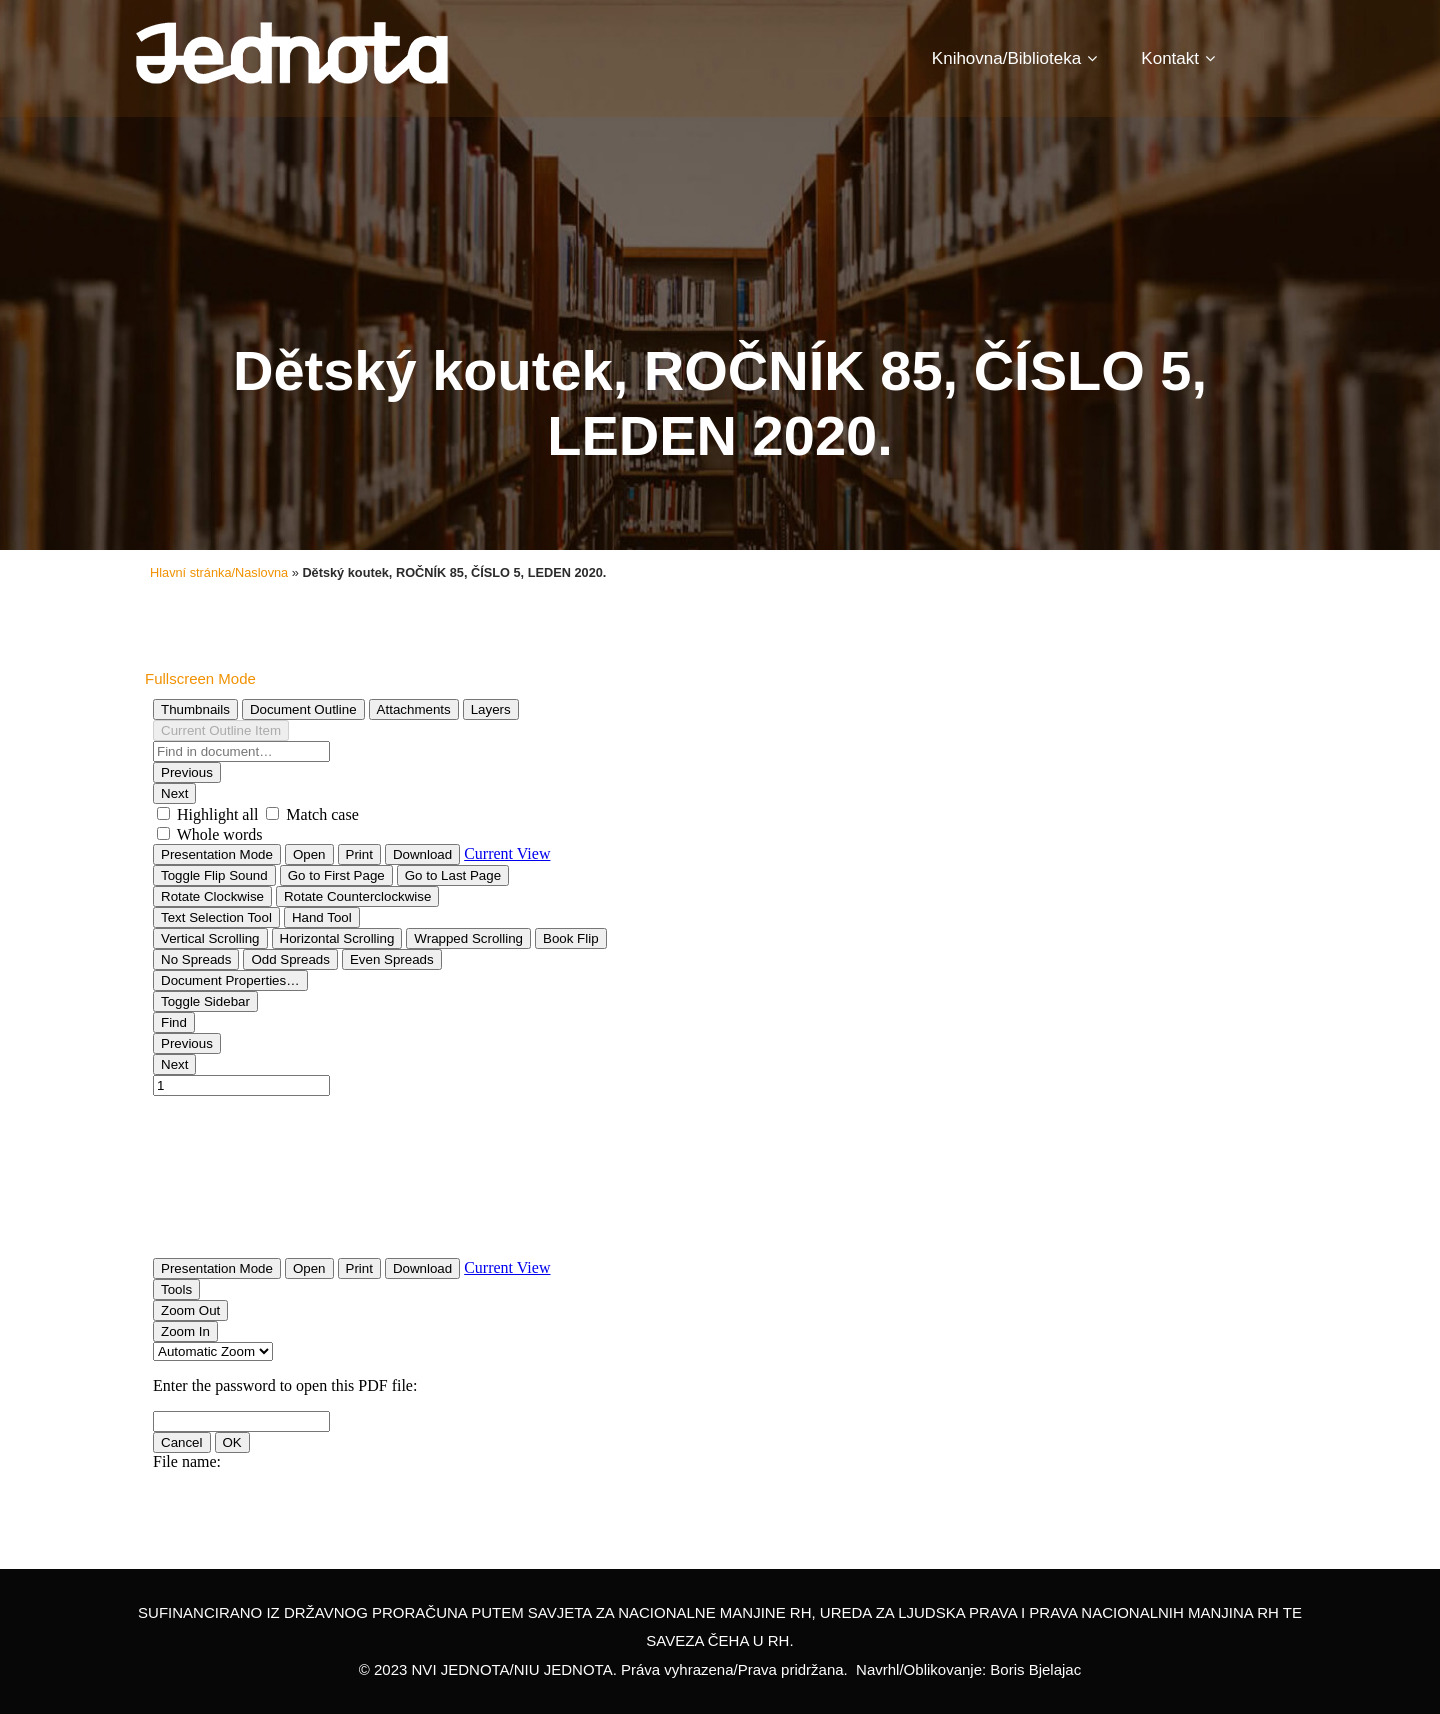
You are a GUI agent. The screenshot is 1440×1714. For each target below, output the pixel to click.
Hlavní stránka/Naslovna (219, 572)
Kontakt (1178, 58)
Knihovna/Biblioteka (1014, 58)
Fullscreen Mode (200, 678)
